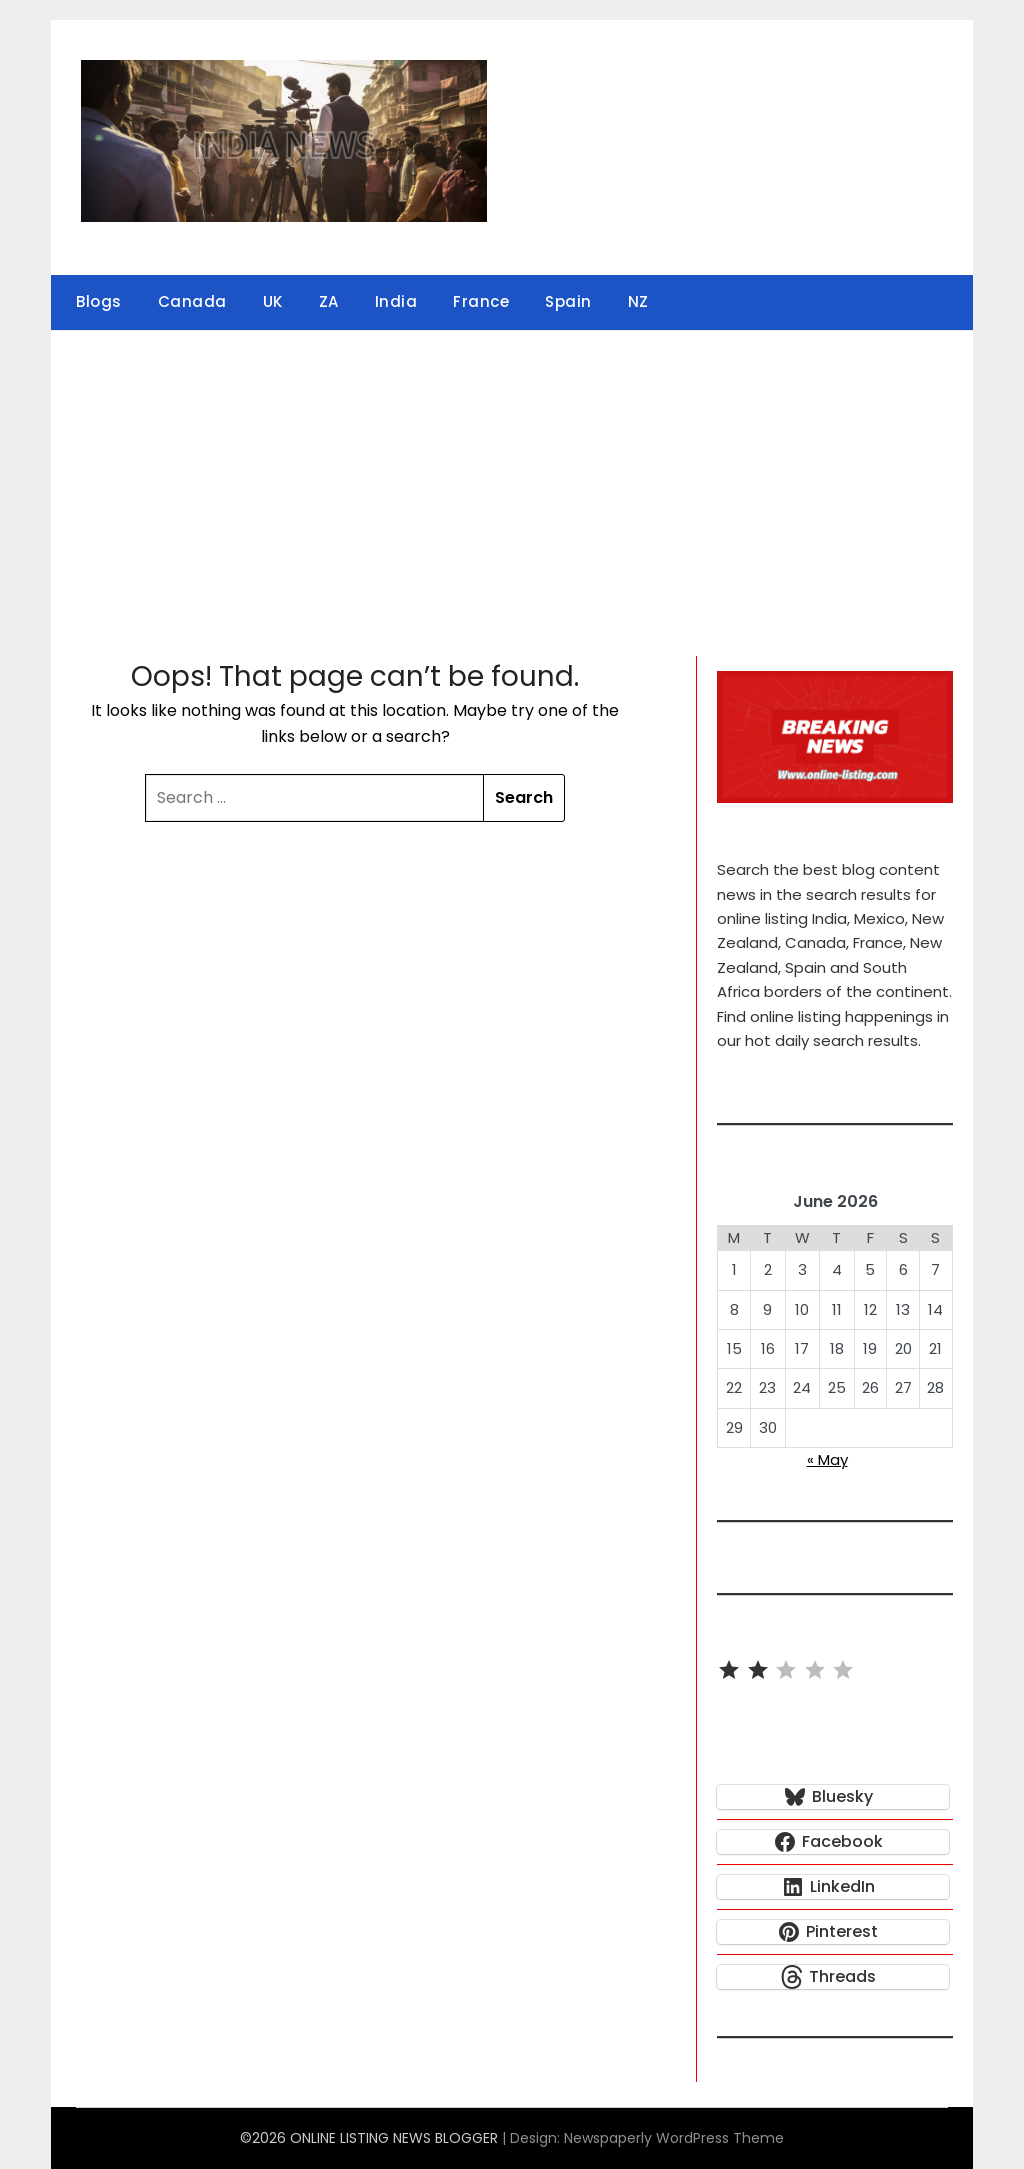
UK (273, 301)
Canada (192, 301)
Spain (568, 301)
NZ (638, 301)
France (481, 301)
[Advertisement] (512, 481)
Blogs (99, 301)
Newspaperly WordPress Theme (674, 2138)
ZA (329, 301)
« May (827, 1459)
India (396, 301)
